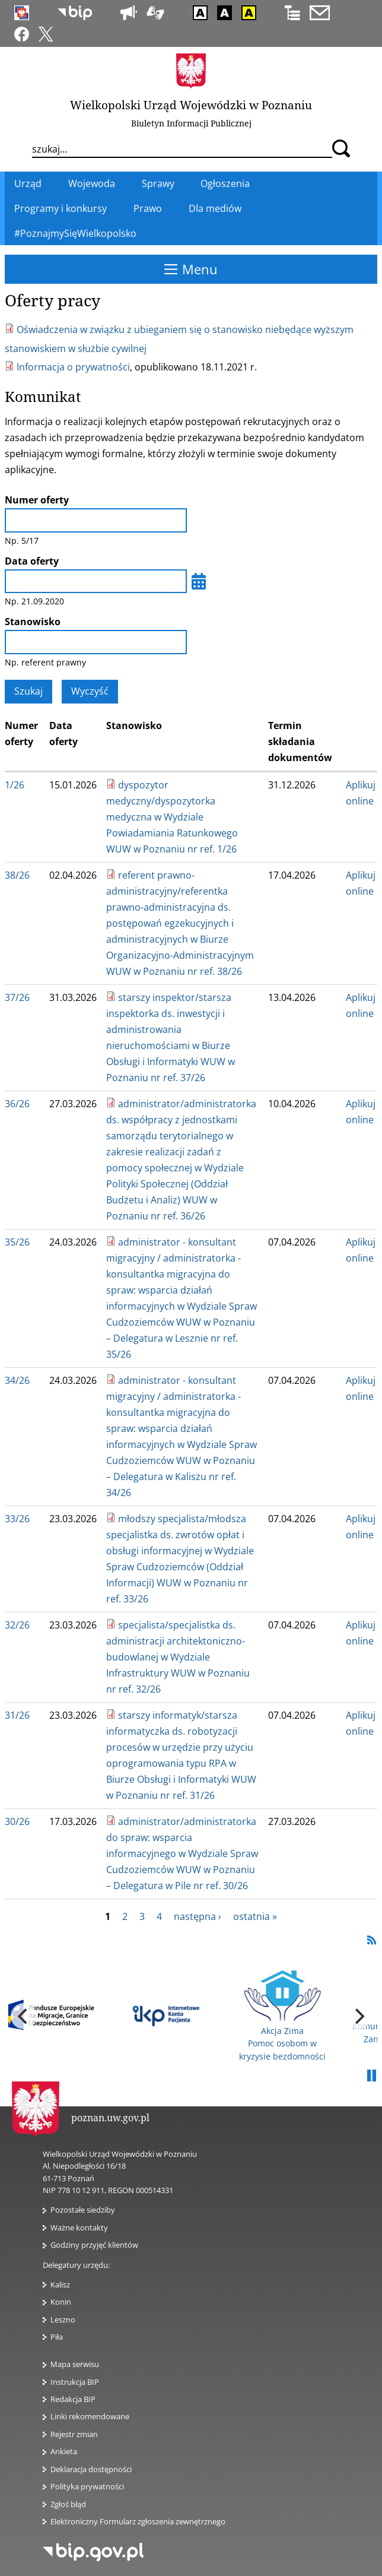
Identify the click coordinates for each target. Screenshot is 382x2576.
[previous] (24, 2016)
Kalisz (60, 2284)
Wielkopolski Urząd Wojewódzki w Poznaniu (191, 105)
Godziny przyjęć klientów (94, 2244)
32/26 (17, 1624)
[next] (358, 2016)
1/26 (14, 784)
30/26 (17, 1821)
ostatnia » (255, 1916)
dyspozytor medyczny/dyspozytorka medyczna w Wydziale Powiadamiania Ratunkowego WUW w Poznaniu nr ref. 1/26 (172, 817)
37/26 (17, 997)
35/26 (17, 1242)
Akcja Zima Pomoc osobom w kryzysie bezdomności (282, 2016)
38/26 (17, 875)
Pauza (371, 2076)
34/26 (17, 1380)
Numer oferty (37, 499)
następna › (197, 1916)
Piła (56, 2336)
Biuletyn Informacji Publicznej (191, 123)
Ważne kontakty (79, 2227)
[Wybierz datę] (199, 581)
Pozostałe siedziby (82, 2209)
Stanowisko (33, 621)
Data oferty (32, 561)
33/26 (17, 1518)
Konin (60, 2301)
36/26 (17, 1103)
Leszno (62, 2319)
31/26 (17, 1715)
